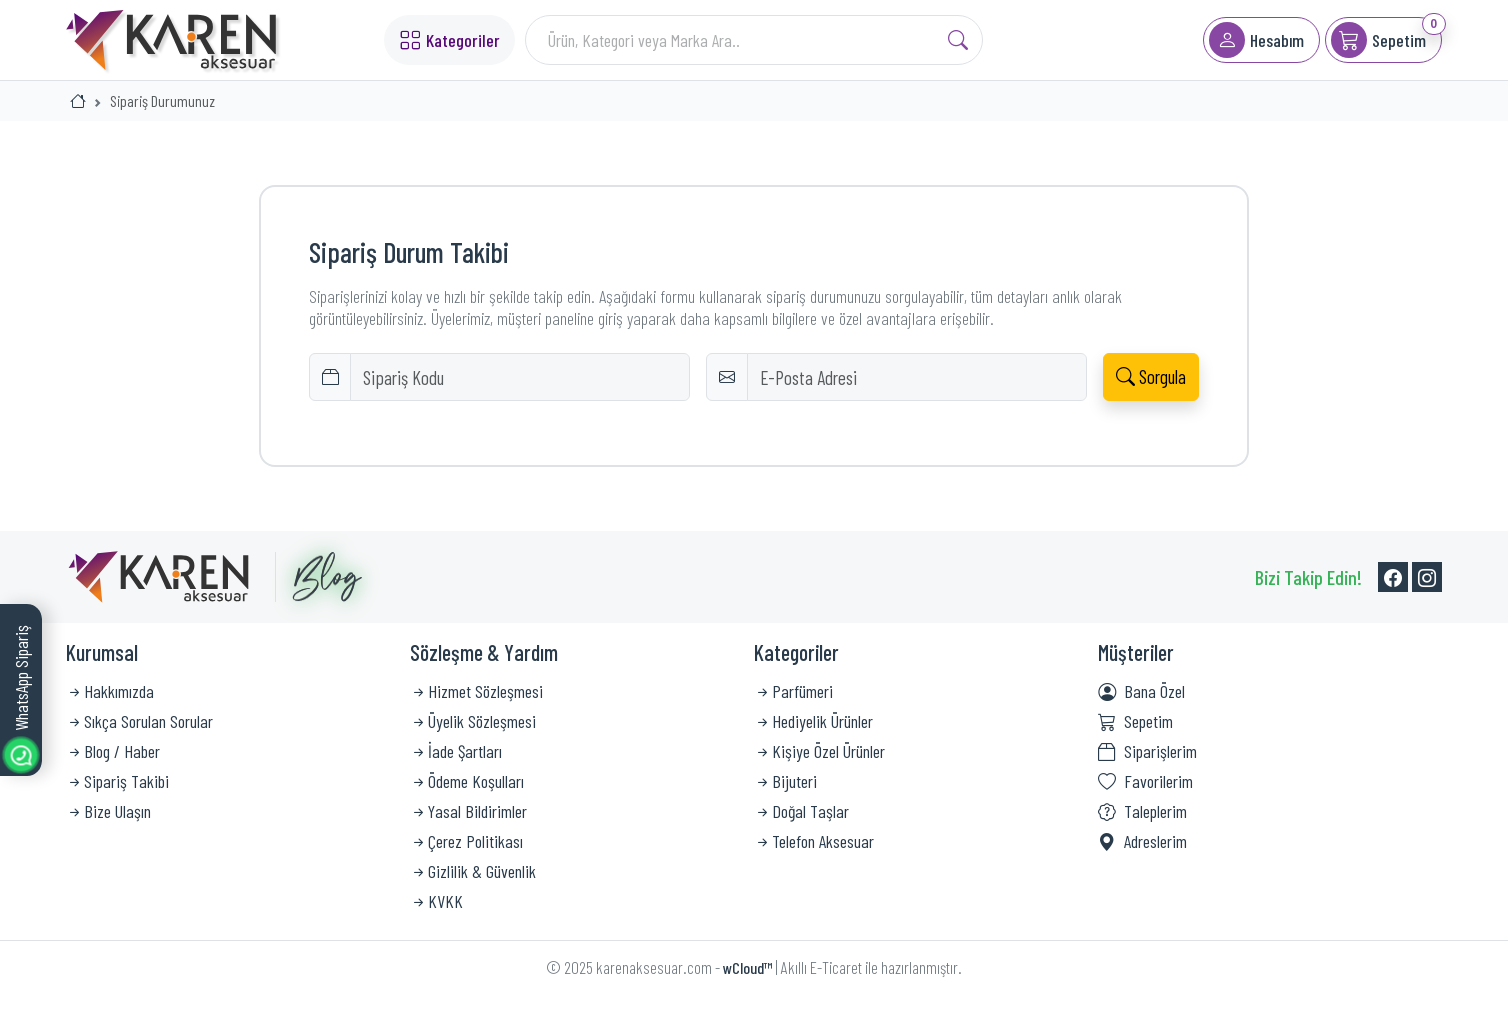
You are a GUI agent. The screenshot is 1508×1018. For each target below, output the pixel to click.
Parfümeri (793, 691)
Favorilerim (1145, 781)
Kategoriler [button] (449, 39)
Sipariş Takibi (117, 781)
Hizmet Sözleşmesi (476, 691)
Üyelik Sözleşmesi (473, 721)
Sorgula (1151, 376)
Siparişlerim (1147, 751)
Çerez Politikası (466, 841)
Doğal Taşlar (801, 811)
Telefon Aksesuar (814, 841)
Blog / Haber (113, 751)
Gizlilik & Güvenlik (473, 871)
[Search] (754, 40)
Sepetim (1135, 721)
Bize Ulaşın (108, 811)
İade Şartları (456, 751)
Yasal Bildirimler (468, 811)
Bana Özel (1141, 691)
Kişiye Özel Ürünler (819, 751)
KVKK (436, 901)
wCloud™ (747, 967)
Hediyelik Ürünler (813, 721)
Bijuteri (785, 781)
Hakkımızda (110, 691)
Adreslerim (1142, 841)
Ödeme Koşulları (467, 781)
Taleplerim (1142, 811)
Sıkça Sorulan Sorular (139, 721)
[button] (1261, 40)
